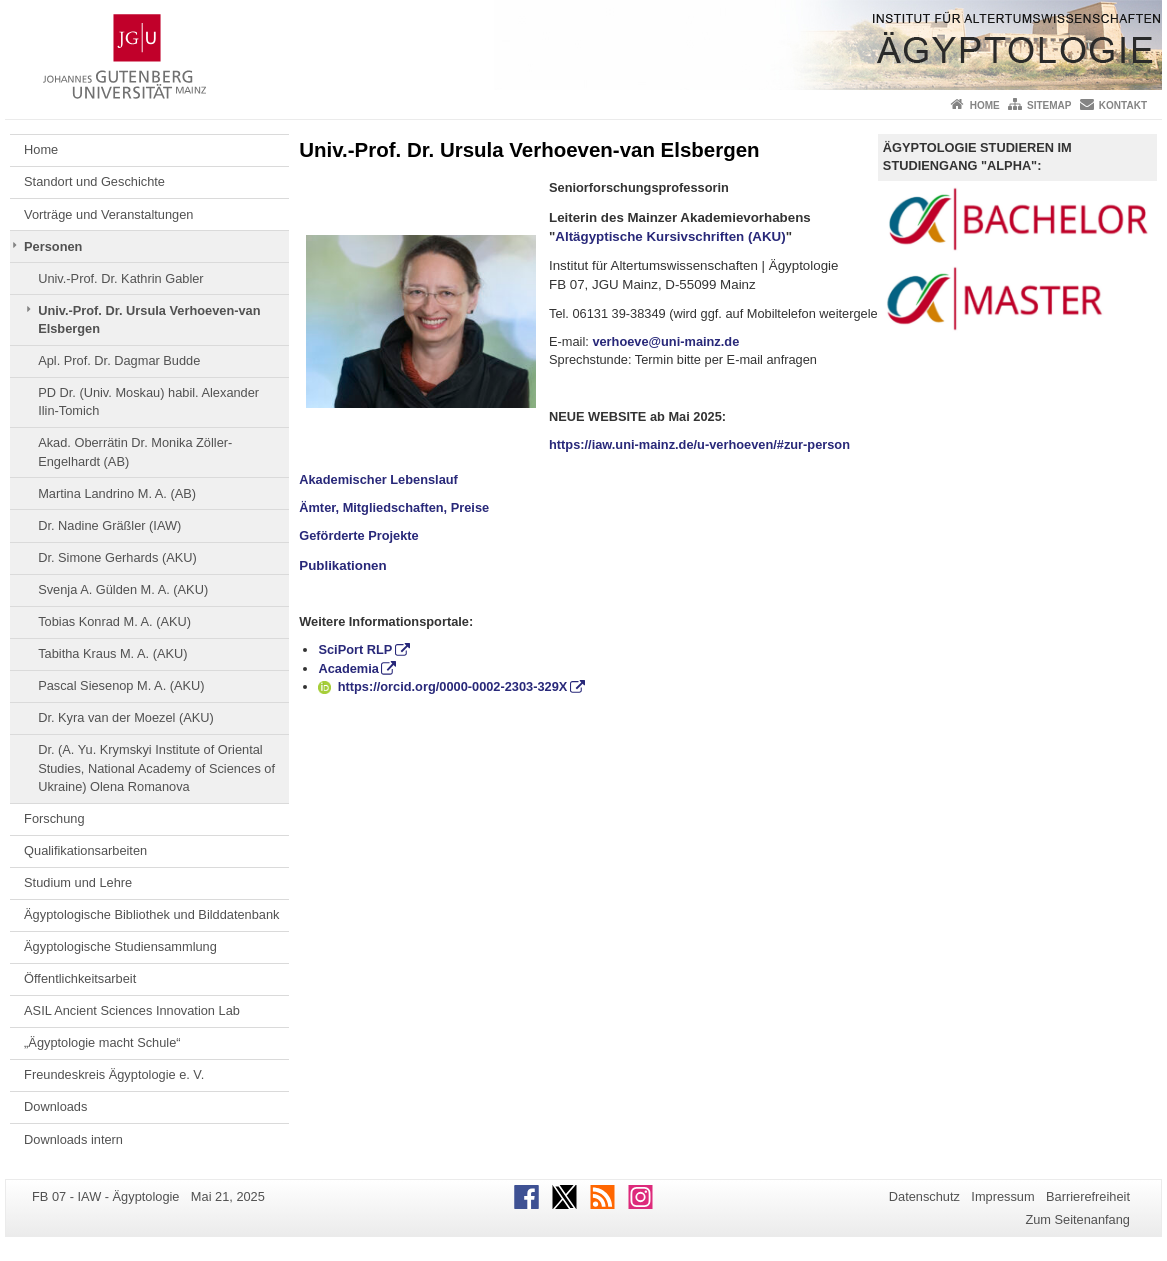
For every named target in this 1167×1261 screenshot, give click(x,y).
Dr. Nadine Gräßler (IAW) (109, 525)
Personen (53, 246)
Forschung (54, 818)
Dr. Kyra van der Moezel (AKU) (126, 717)
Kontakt (1123, 105)
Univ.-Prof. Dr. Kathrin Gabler (120, 278)
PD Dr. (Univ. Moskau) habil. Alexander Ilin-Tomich (148, 401)
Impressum (1002, 1196)
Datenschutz (924, 1196)
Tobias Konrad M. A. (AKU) (114, 621)
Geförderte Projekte (358, 535)
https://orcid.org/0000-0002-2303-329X (442, 686)
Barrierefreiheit (1088, 1196)
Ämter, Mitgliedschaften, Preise (394, 507)
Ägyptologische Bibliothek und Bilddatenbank (151, 914)
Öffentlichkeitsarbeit (80, 978)
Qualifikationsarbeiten (85, 850)
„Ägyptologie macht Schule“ (102, 1042)
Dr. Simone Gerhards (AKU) (117, 557)
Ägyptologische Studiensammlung (120, 946)
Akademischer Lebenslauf (378, 479)
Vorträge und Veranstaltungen (108, 214)
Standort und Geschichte (94, 181)
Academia (348, 668)
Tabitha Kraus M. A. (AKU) (112, 653)
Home (985, 105)
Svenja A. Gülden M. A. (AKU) (123, 589)
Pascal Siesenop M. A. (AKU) (121, 685)
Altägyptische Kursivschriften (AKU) (670, 236)
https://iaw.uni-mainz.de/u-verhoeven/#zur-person (699, 444)
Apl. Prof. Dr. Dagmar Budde (119, 360)
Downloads (55, 1106)
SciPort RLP (355, 649)
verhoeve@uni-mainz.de (665, 341)
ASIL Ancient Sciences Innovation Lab (132, 1010)
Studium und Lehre (78, 882)
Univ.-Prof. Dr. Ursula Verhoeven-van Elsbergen (149, 319)
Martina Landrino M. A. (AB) (117, 493)
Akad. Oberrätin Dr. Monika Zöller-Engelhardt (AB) (135, 451)
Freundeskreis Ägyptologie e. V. (114, 1074)
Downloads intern (73, 1139)
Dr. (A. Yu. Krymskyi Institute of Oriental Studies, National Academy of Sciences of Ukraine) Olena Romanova (156, 768)
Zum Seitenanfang (1077, 1219)
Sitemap (1049, 105)
